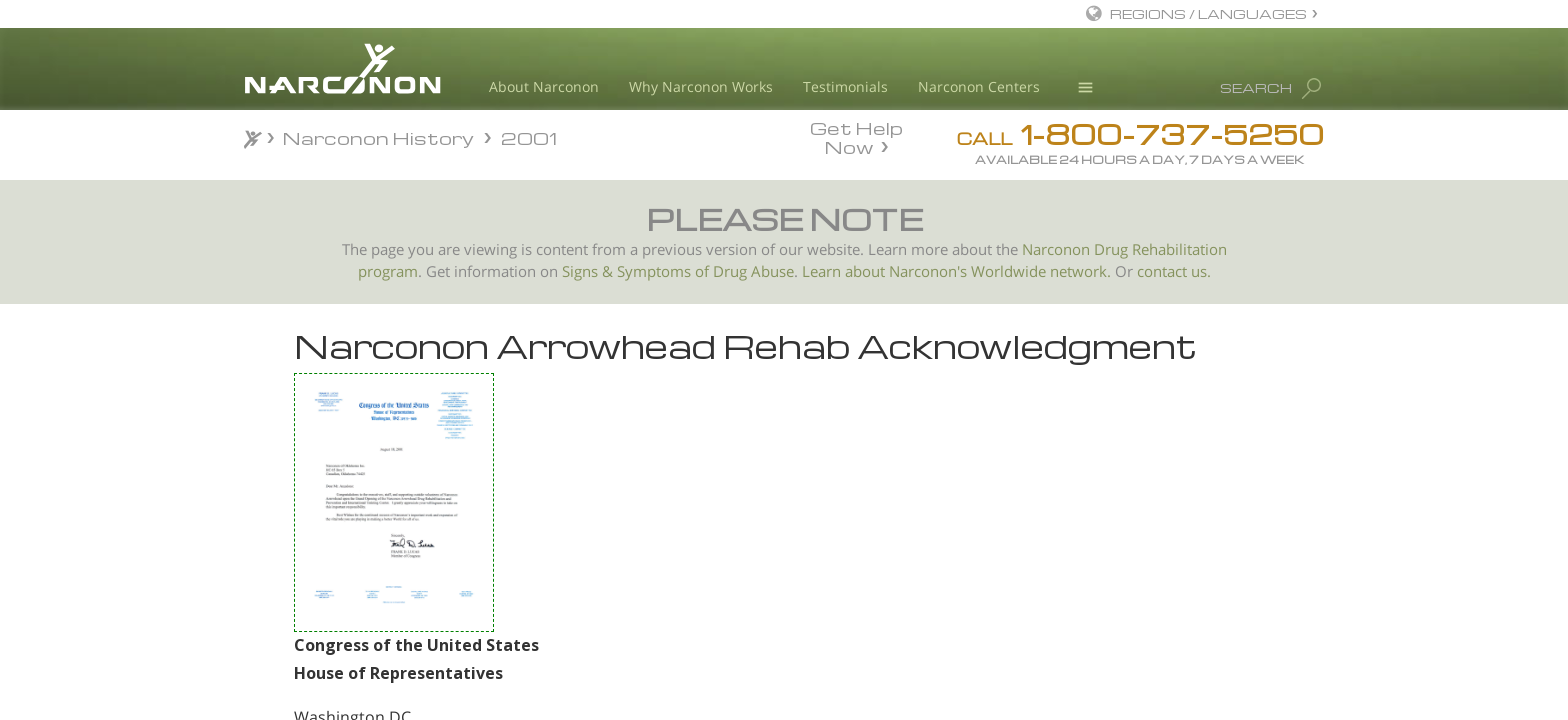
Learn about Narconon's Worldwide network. (956, 271)
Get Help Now (856, 136)
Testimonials (845, 86)
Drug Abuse (753, 271)
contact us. (1174, 271)
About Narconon (544, 86)
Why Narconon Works (701, 86)
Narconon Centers (979, 86)
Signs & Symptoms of (637, 271)
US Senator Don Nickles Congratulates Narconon (355, 527)
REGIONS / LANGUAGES (1208, 13)
